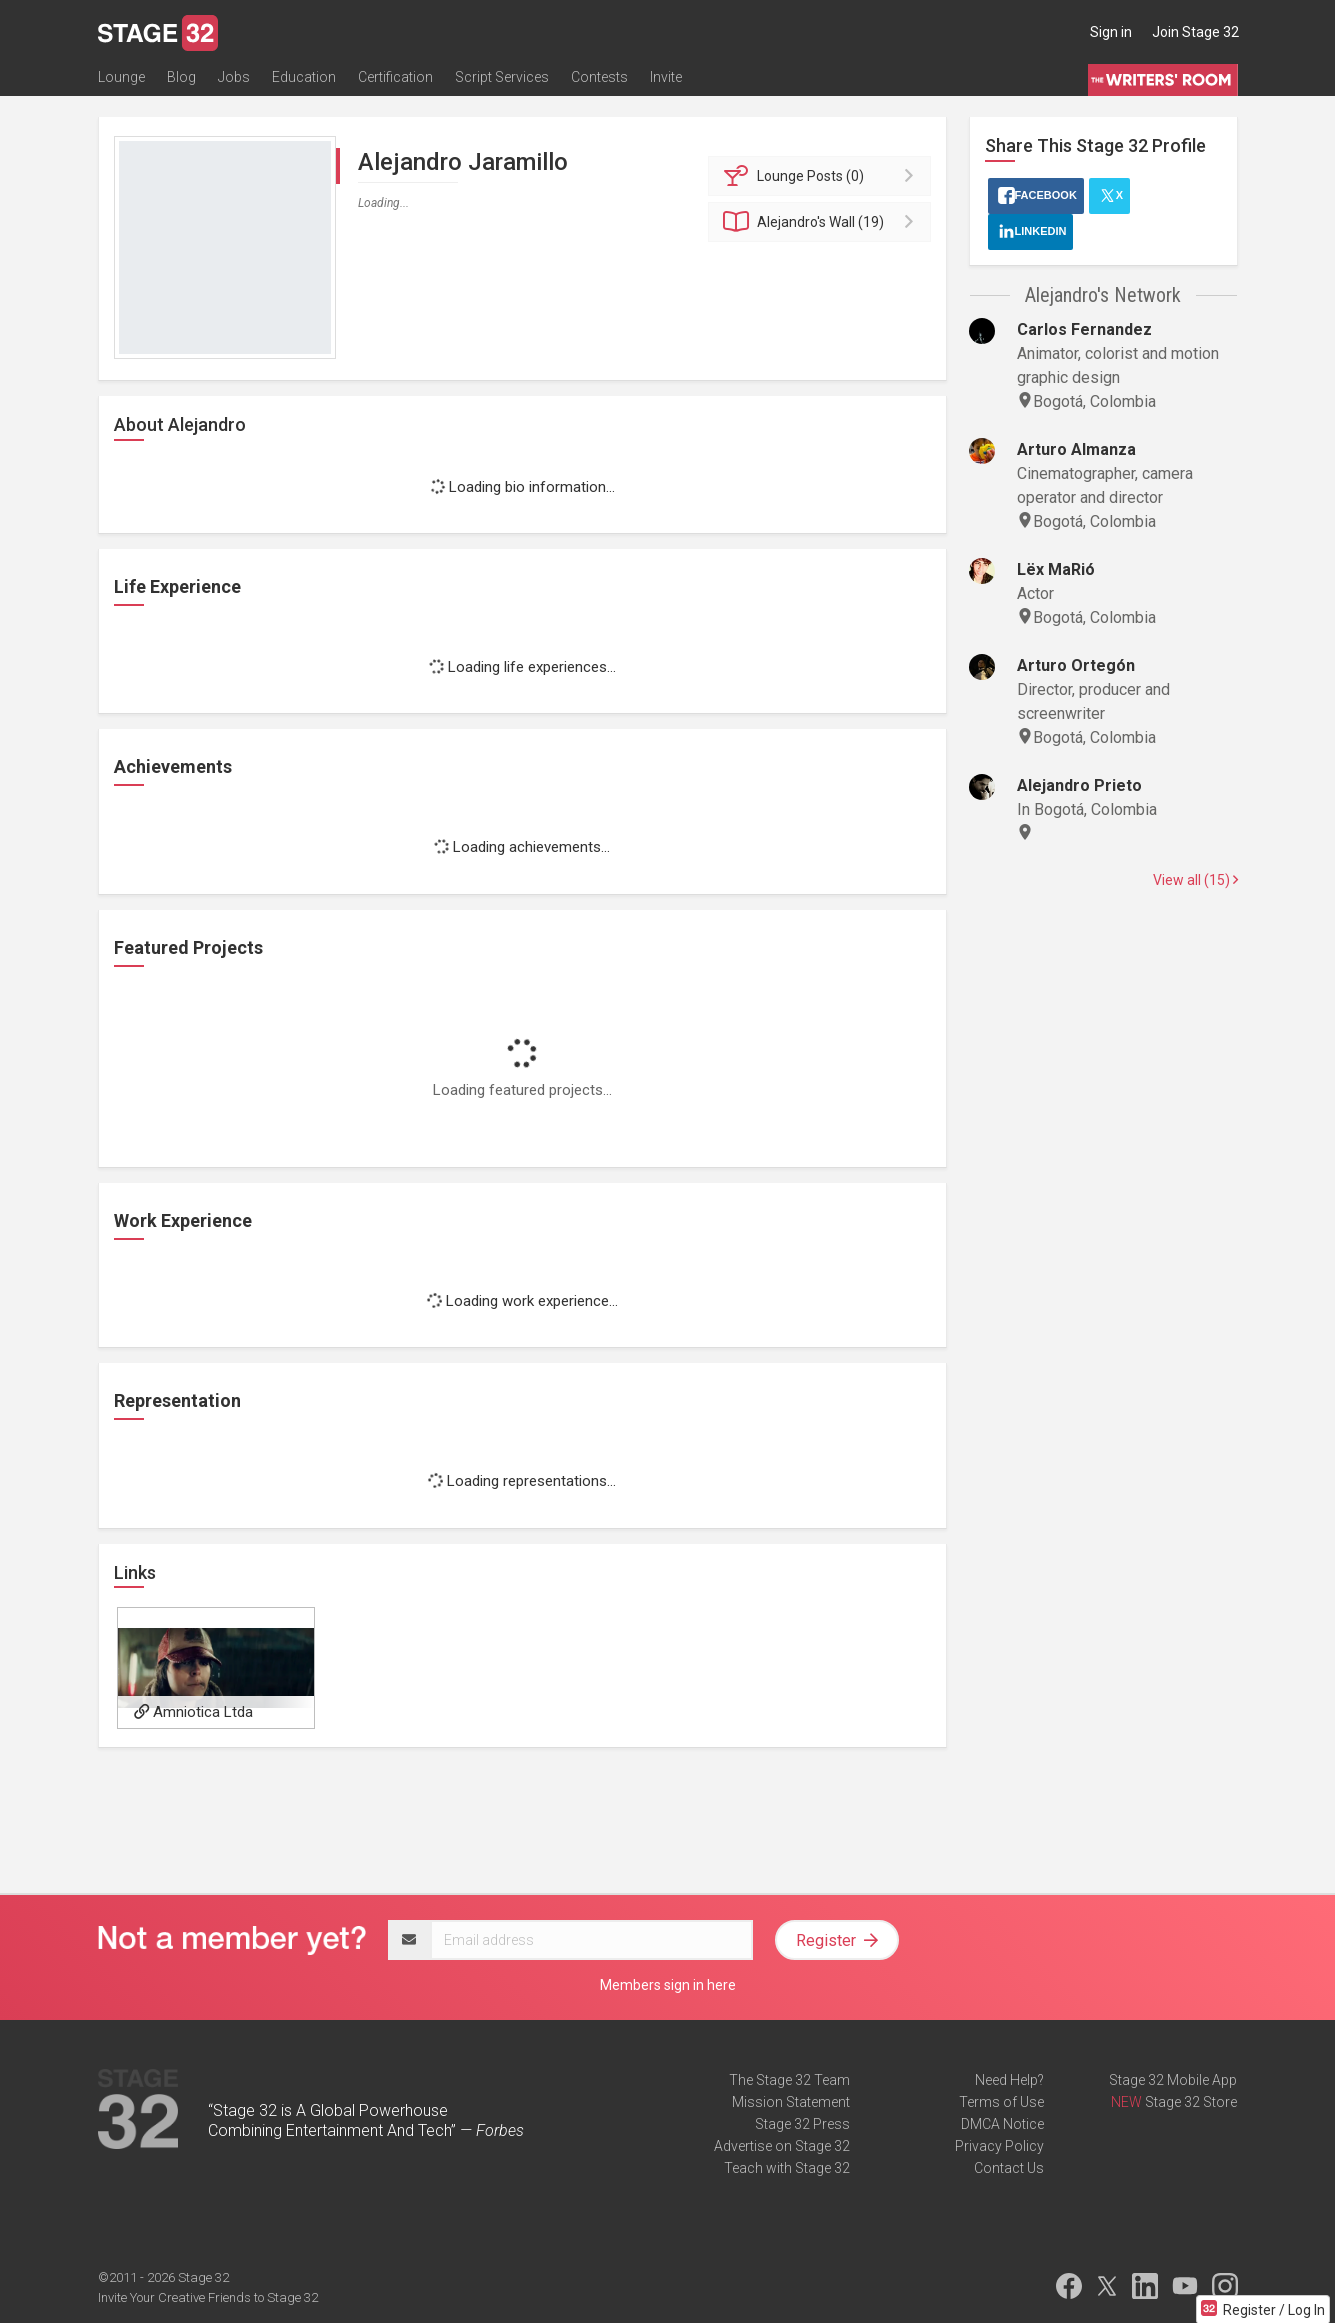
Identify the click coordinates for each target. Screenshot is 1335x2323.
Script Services (502, 77)
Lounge (121, 77)
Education (304, 77)
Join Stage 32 (1195, 32)
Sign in (1111, 32)
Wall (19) (822, 222)
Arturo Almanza (1076, 449)
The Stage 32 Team (789, 2080)
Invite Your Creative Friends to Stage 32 (208, 2297)
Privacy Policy (999, 2146)
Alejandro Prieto (1079, 785)
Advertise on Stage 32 (782, 2146)
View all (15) (1195, 880)
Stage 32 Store (1191, 2102)
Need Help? (1009, 2080)
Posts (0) (822, 176)
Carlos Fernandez (1084, 329)
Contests (599, 77)
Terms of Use (1001, 2102)
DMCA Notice (1002, 2124)
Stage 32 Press (802, 2124)
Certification (395, 77)
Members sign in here (668, 1985)
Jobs (234, 77)
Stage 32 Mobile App (1173, 2080)
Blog (181, 77)
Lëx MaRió (1056, 569)
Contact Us (1009, 2168)
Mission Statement (791, 2102)
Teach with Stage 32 (787, 2168)
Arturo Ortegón (1076, 665)
